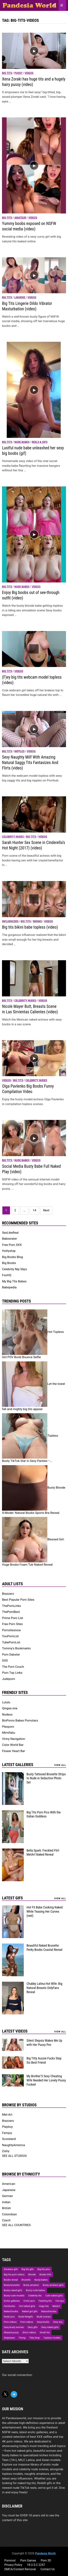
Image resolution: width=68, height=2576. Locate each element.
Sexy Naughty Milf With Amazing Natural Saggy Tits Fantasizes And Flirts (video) (30, 763)
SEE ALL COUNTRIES (16, 2225)
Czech (6, 2220)
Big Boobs (9, 1263)
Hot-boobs (9, 2306)
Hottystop (8, 1251)
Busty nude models (14, 2295)
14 (34, 1210)
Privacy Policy (13, 2565)
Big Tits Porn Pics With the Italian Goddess (43, 1814)
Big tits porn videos (14, 2274)
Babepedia (9, 1287)
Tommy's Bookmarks (16, 1648)
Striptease (9, 2337)
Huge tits (44, 2306)
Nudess (7, 1714)
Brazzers (8, 1593)
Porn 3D (46, 2560)
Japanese (8, 2190)
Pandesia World (45, 2553)
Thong (21, 2337)
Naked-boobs (11, 2311)
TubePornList (11, 1642)
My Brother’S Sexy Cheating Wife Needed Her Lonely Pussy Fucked (46, 2080)
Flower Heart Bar (13, 1751)
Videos (29, 73)
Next (46, 1210)
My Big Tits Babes (14, 1281)
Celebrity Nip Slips (14, 1269)
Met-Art (7, 2114)
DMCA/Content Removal (20, 2569)
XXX (5, 1660)
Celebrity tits (35, 2295)
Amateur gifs (11, 2269)
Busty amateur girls (53, 2285)
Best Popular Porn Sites (18, 1599)
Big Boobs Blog (12, 1257)
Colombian (9, 2214)
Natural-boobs (48, 2311)
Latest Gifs (12, 1898)
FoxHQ (6, 1275)
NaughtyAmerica (13, 2145)
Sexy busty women (14, 2327)
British (6, 2208)
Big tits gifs (28, 2269)
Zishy (5, 2151)
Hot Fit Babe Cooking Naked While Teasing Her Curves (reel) (44, 1911)
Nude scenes (44, 2316)
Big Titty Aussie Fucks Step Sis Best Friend (43, 2060)
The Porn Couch (13, 1666)
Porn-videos (10, 2322)
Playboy (7, 2126)
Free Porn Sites (12, 1624)
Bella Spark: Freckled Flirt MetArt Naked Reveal (42, 1853)
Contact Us (47, 2569)
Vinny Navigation (13, 1739)
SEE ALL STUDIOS (14, 2156)
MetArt (56, 2306)
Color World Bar (12, 1745)
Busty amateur (31, 2285)
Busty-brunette (11, 2285)
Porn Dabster (11, 1654)
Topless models (52, 2337)
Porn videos (26, 2322)
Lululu (6, 1702)
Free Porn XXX (12, 1245)
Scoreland (9, 2139)
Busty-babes (41, 2279)
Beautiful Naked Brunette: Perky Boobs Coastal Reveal (44, 1948)
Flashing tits (45, 2300)
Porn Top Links (12, 1672)
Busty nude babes (35, 2290)
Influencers (10, 921)
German (7, 2196)
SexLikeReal (10, 1232)
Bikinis (37, 921)
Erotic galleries (12, 2300)
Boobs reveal (11, 2279)
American (8, 2184)
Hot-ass (59, 2300)
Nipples (19, 751)
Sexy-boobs (43, 2322)
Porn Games (28, 2560)
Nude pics (9, 2316)
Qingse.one (9, 1708)
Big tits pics (43, 2269)
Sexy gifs (32, 2327)
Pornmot (10, 2560)
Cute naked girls (54, 2295)
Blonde (32, 2274)
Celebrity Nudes (13, 836)
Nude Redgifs (25, 2316)
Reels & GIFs (40, 442)
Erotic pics (29, 2300)
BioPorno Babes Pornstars (20, 1720)
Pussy (18, 73)
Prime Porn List (12, 1618)
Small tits (45, 2332)
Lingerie (19, 297)
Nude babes (21, 442)
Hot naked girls (27, 2306)
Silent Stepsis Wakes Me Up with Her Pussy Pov (44, 2043)
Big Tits (7, 73)
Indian (6, 2202)
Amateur (20, 217)
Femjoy (7, 2133)
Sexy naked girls (50, 2327)
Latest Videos (15, 2031)
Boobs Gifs (45, 2274)
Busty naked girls (13, 2290)
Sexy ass (58, 2322)
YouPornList (10, 1636)
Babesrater (9, 1238)
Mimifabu (8, 1732)
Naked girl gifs (29, 2311)
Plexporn (8, 1726)
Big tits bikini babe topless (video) (30, 927)
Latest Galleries (17, 1764)
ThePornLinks (11, 1606)
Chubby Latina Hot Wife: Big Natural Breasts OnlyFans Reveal (44, 1988)
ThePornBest (11, 1612)
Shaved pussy (11, 2332)
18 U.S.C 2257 (36, 2565)
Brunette (26, 2279)
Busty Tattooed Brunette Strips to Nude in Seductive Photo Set (46, 1778)
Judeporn (8, 1679)
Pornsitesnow (11, 1630)
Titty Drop (34, 2337)
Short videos (29, 2332)
